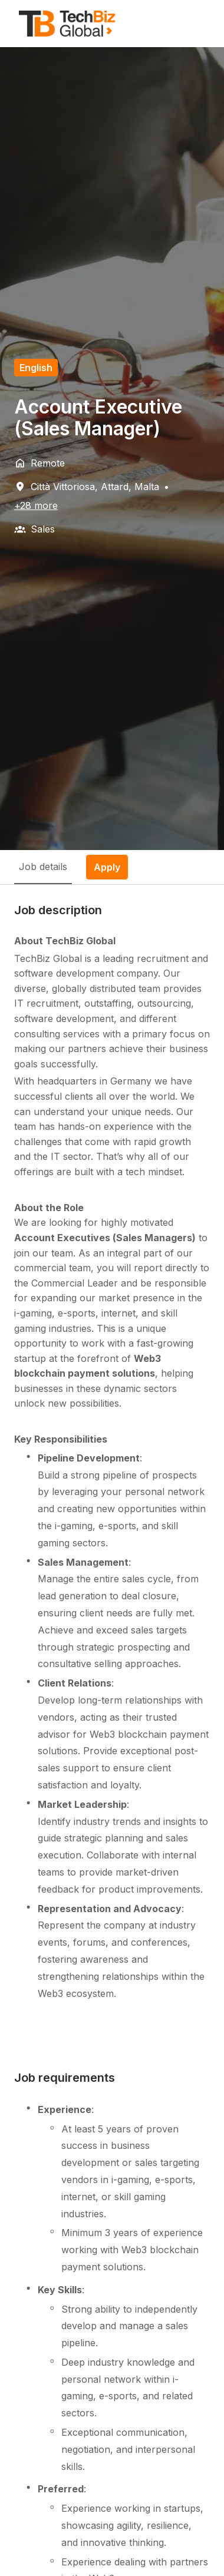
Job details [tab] (43, 866)
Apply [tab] (107, 867)
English (35, 367)
